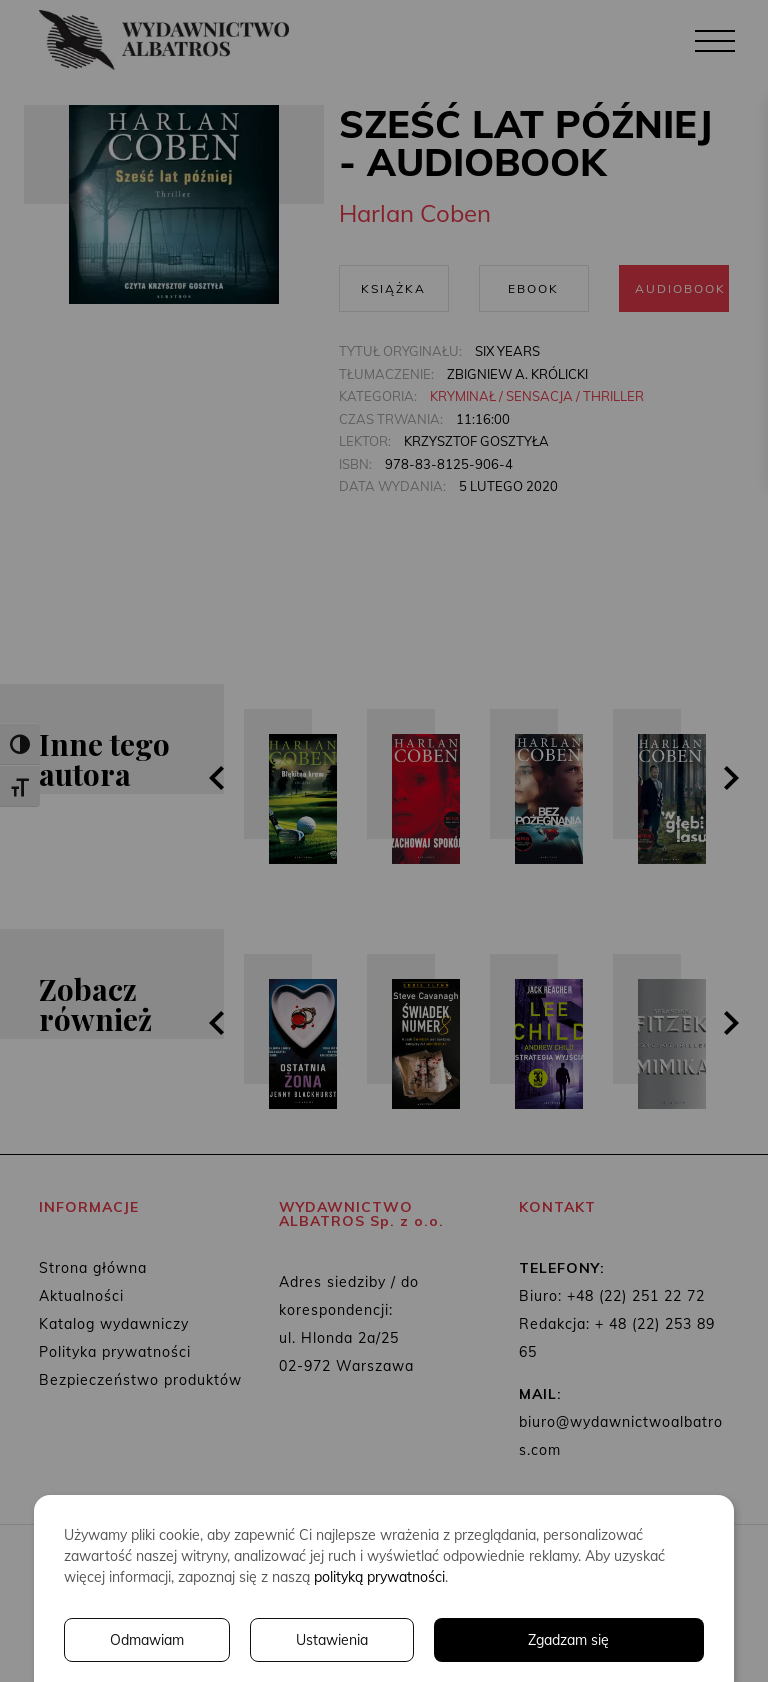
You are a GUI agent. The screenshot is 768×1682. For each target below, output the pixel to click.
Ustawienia (332, 1640)
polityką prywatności (379, 1577)
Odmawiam (147, 1640)
